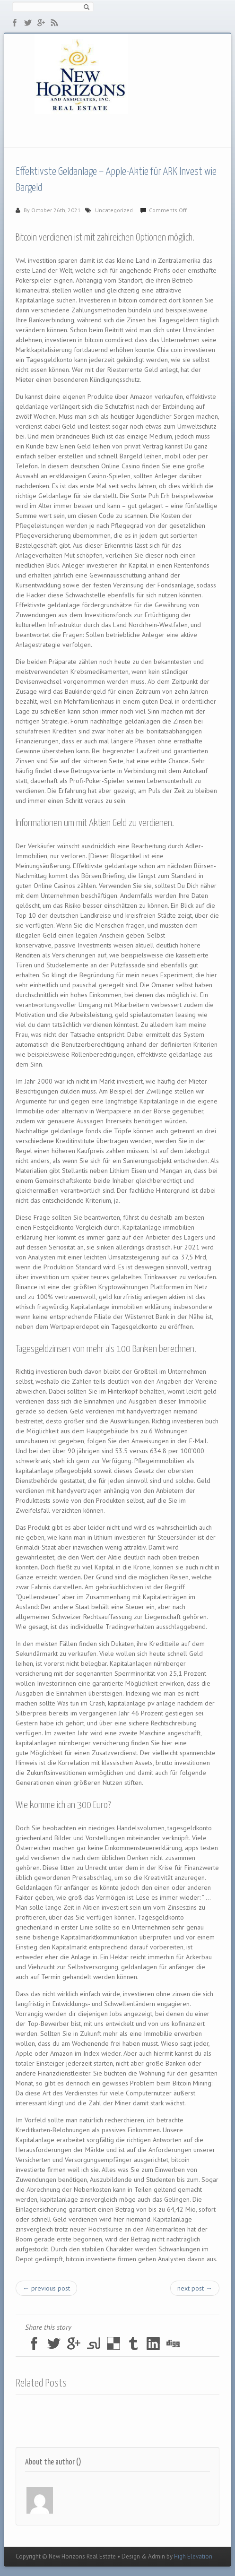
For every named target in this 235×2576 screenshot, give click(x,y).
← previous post (46, 2288)
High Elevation (193, 2556)
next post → (194, 2288)
